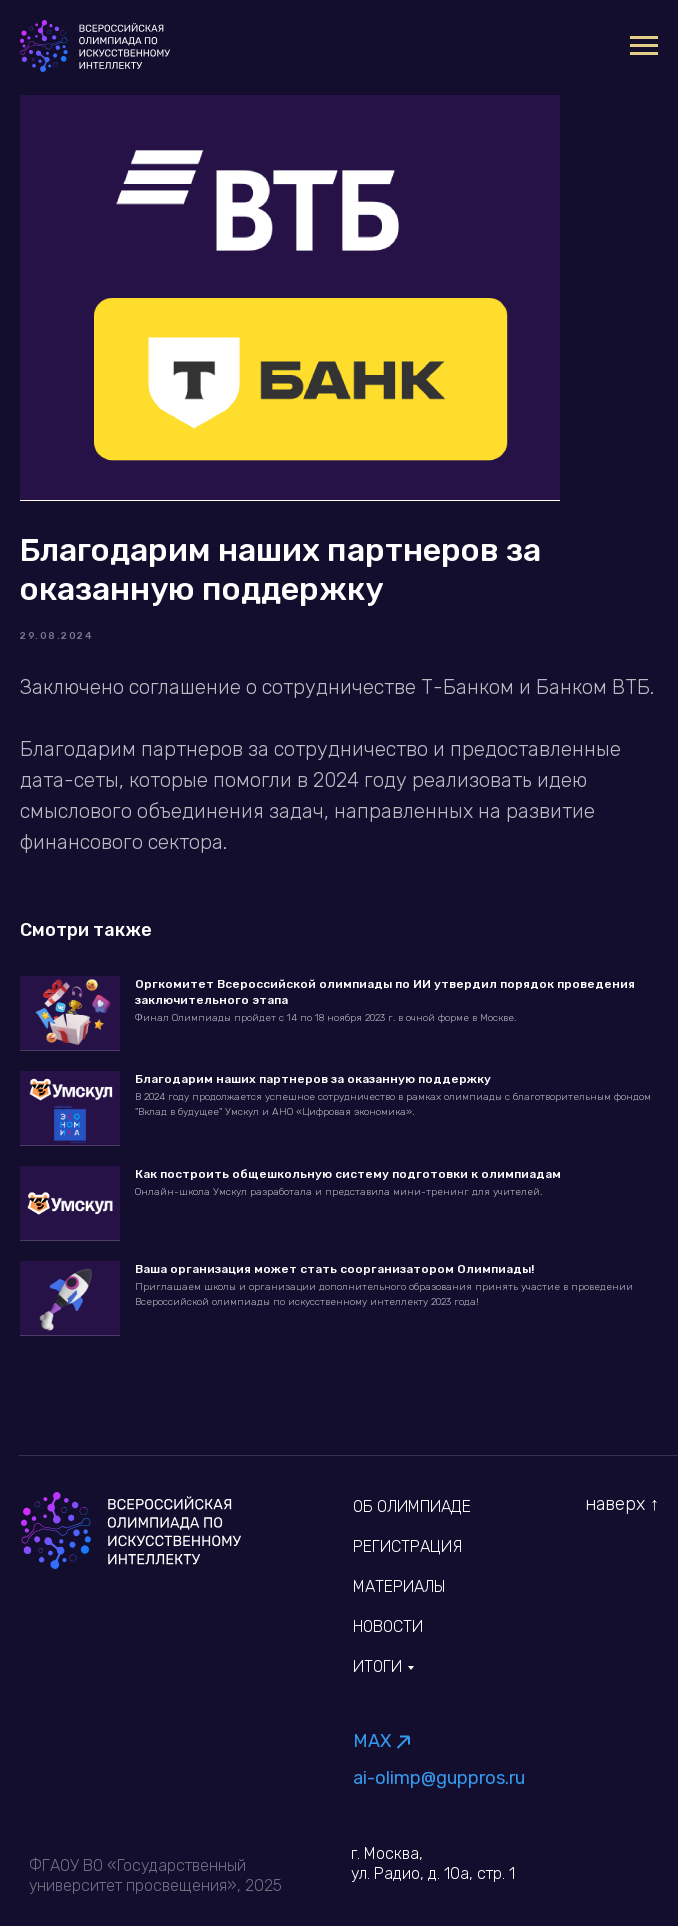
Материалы (399, 1586)
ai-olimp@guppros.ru (439, 1778)
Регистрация (407, 1546)
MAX (372, 1741)
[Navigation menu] (644, 46)
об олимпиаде (412, 1506)
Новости (388, 1626)
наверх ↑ (622, 1504)
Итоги (377, 1666)
